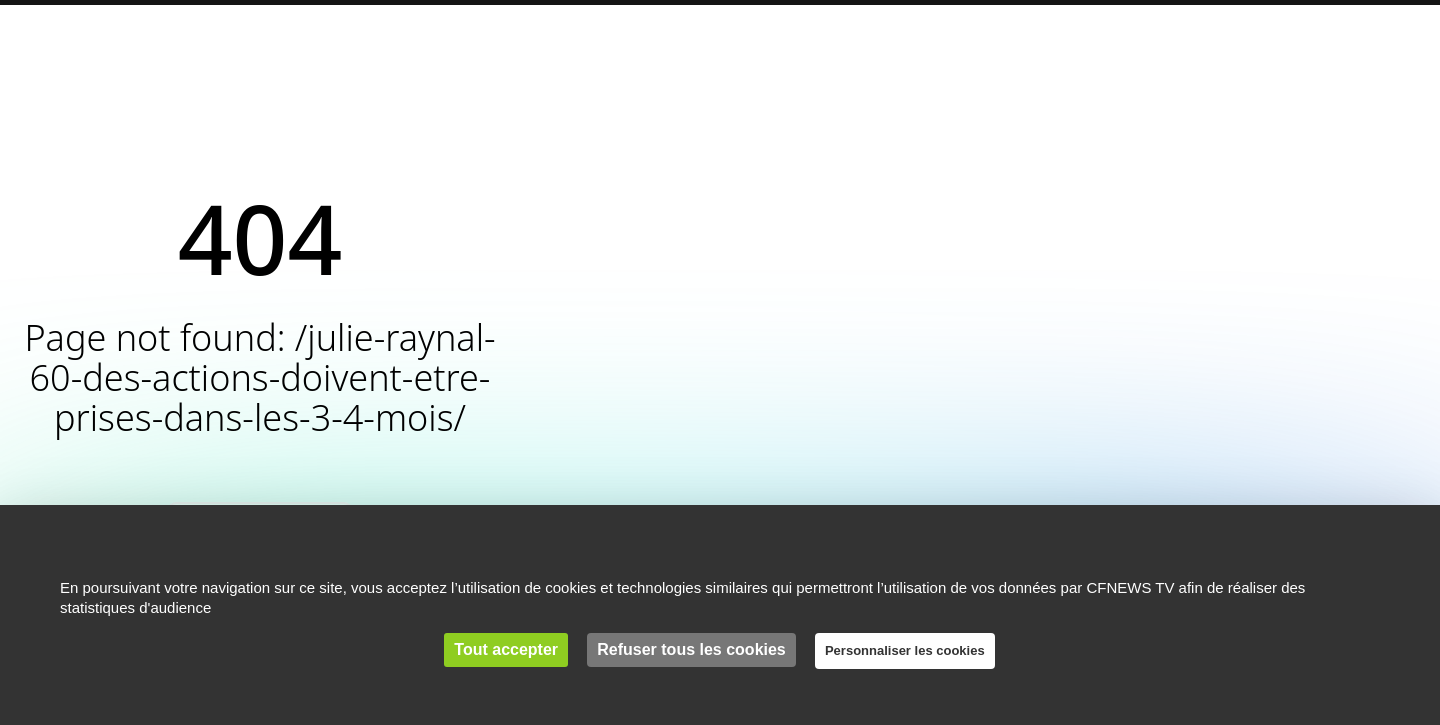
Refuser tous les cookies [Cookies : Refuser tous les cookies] (691, 649)
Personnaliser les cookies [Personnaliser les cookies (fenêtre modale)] (905, 650)
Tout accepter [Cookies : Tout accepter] (506, 649)
